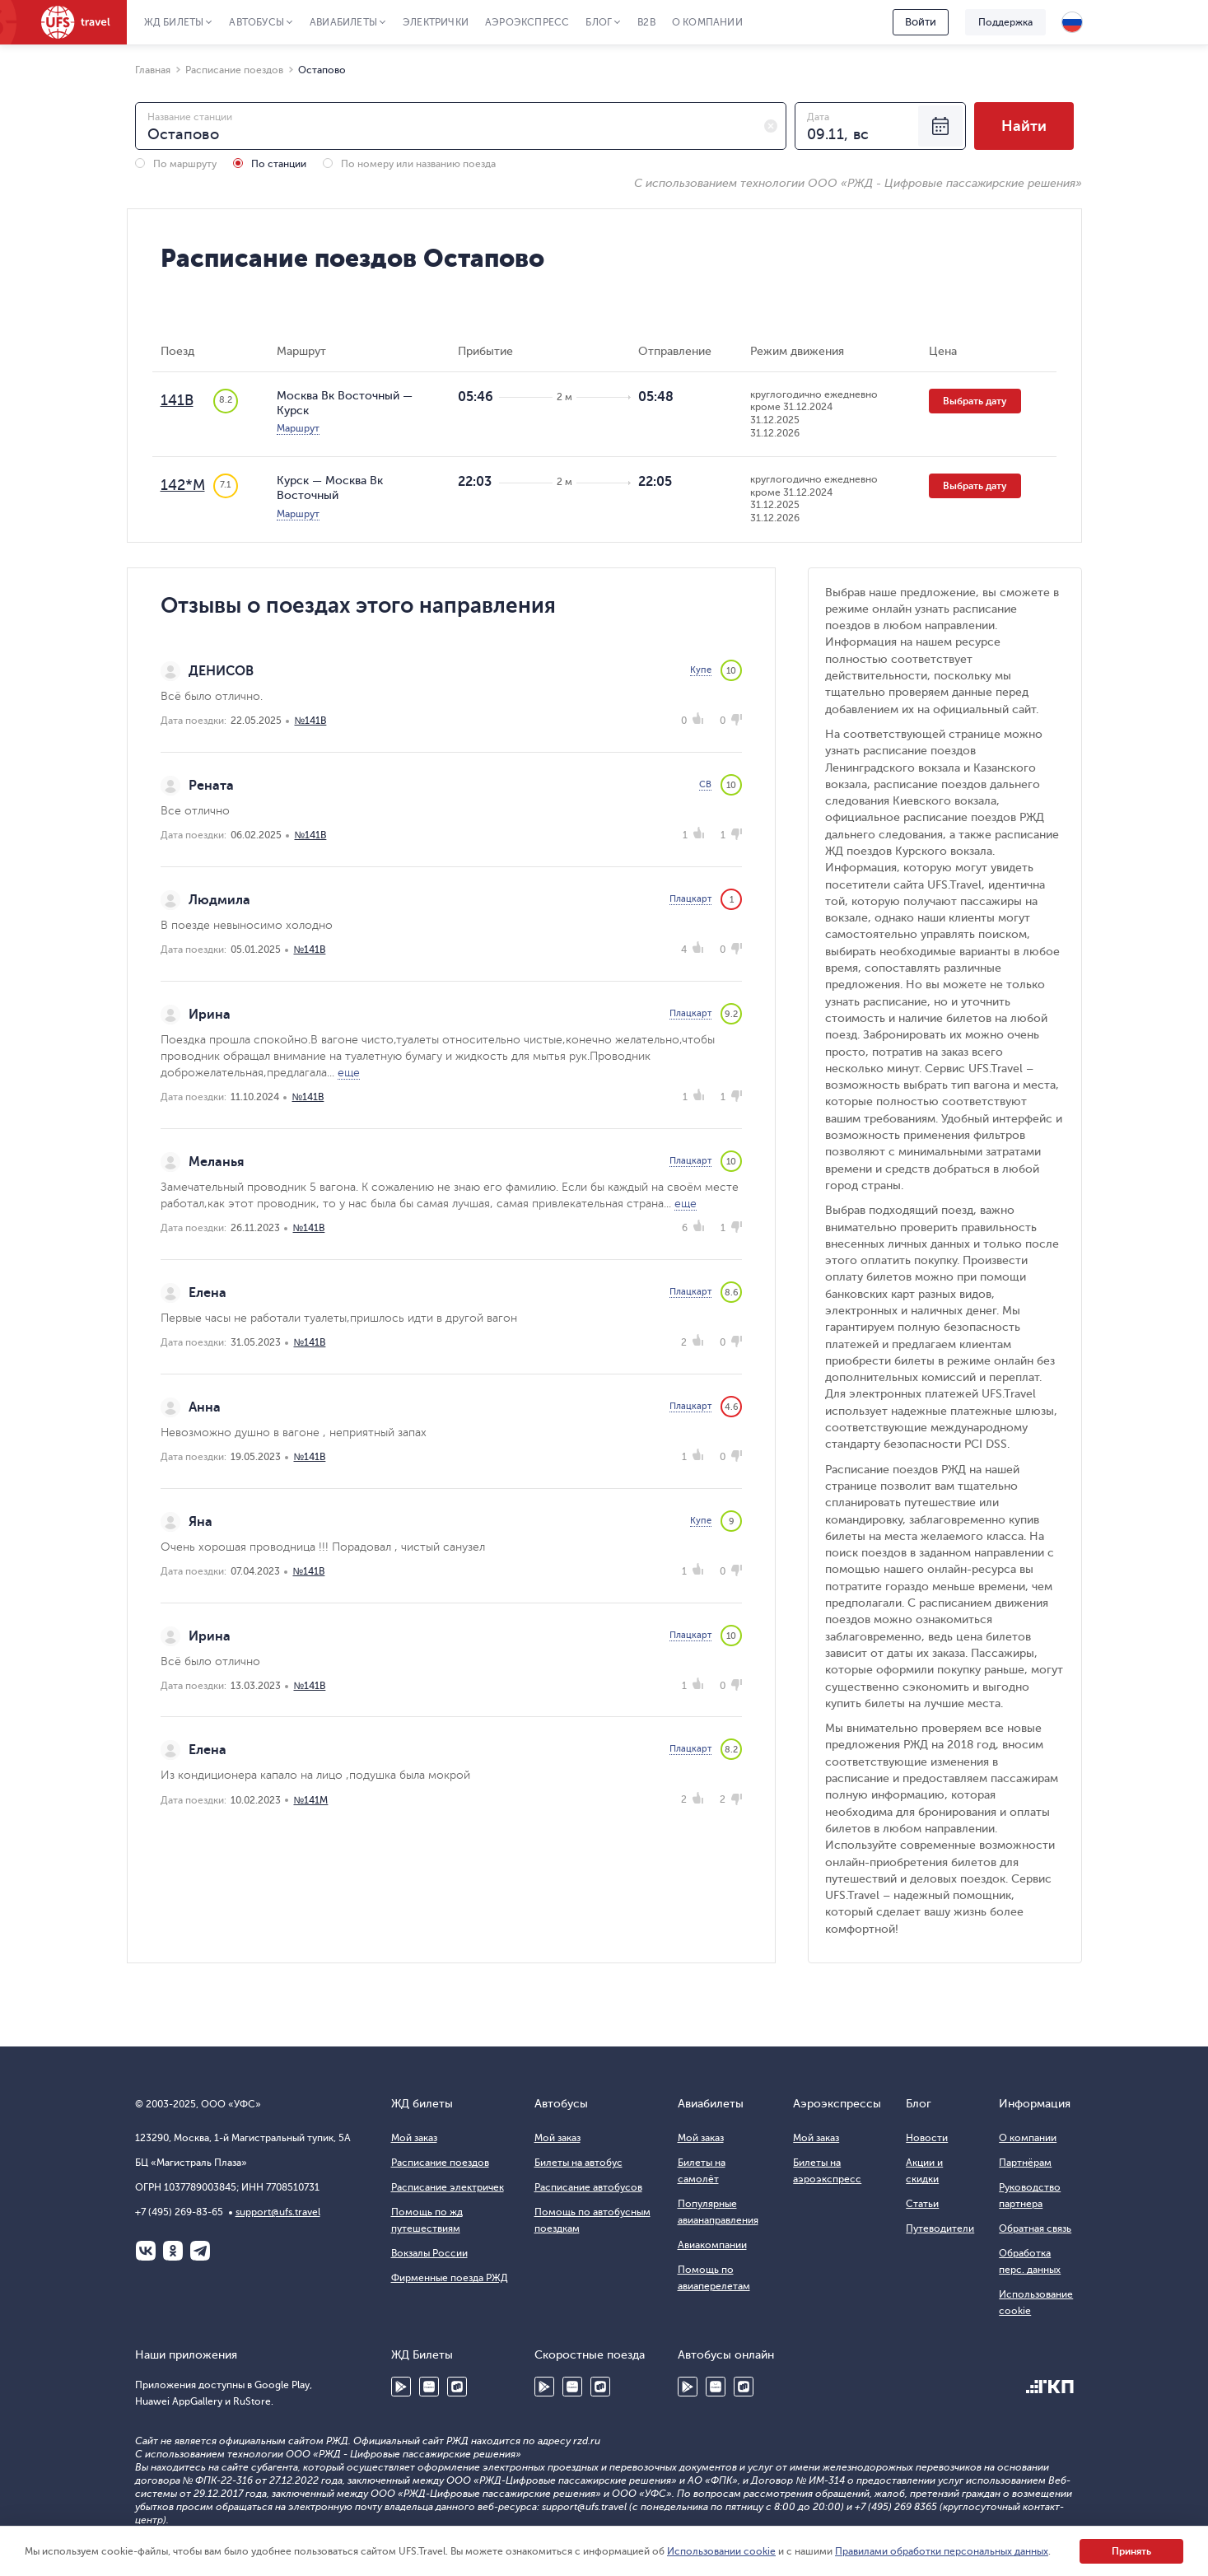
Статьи (922, 2204)
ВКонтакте (145, 2250)
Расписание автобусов (588, 2187)
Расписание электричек (447, 2187)
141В (177, 400)
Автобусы (256, 22)
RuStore (457, 2386)
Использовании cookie (721, 2551)
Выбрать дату (975, 401)
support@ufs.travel (278, 2212)
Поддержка (1005, 22)
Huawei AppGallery (429, 2386)
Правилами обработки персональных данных (941, 2551)
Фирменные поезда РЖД (449, 2278)
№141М (311, 1800)
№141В (311, 720)
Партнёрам (1025, 2162)
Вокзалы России (429, 2253)
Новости (927, 2138)
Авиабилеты (343, 22)
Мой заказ (414, 2138)
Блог (598, 22)
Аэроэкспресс (527, 22)
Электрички (436, 22)
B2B (646, 22)
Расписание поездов (440, 2162)
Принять (1131, 2551)
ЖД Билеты (174, 22)
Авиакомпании (712, 2245)
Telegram (200, 2250)
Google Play (401, 2386)
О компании (707, 22)
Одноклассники (173, 2250)
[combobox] (460, 126)
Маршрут (298, 428)
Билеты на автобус (578, 2162)
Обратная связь (1035, 2228)
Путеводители (940, 2228)
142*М (183, 485)
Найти (1024, 126)
